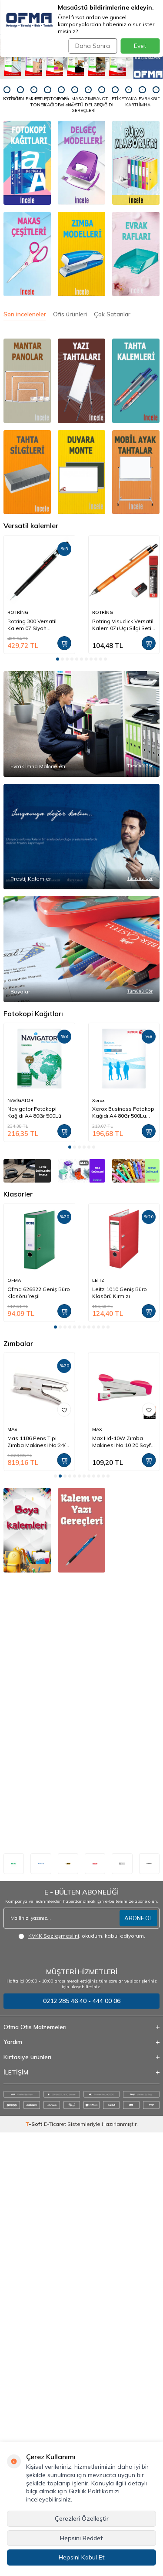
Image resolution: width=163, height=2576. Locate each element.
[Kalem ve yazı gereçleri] (81, 2020)
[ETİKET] (115, 94)
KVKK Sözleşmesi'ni (53, 2379)
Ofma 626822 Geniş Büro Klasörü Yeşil (38, 1736)
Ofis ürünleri (70, 314)
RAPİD (14, 1873)
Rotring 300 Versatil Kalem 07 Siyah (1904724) (32, 625)
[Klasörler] (136, 163)
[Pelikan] (40, 2307)
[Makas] (27, 254)
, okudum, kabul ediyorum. (81, 2379)
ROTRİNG (17, 612)
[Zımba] (81, 254)
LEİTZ (98, 1724)
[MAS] (81, 1560)
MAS (97, 1873)
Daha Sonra (92, 46)
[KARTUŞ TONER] (33, 97)
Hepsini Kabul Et (82, 2557)
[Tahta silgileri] (136, 381)
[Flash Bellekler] (61, 97)
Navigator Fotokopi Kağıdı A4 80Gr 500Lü (34, 1449)
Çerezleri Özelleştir (82, 2518)
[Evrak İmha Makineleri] (81, 780)
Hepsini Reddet (81, 2538)
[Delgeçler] (81, 163)
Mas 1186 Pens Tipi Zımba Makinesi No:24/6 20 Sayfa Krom (122, 1886)
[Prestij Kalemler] (81, 1005)
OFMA (14, 1724)
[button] (57, 659)
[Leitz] (13, 2307)
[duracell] (149, 2307)
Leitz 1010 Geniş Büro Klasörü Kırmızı (119, 1736)
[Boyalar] (81, 1230)
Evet (140, 46)
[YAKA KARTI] (128, 97)
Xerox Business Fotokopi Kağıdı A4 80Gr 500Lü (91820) (124, 1449)
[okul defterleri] (27, 2202)
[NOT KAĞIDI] (101, 97)
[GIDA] (156, 94)
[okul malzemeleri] (81, 2202)
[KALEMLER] (20, 94)
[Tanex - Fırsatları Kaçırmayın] (81, 58)
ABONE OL (138, 2361)
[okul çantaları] (136, 2020)
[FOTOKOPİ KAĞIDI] (47, 97)
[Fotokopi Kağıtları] (27, 163)
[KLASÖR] (6, 94)
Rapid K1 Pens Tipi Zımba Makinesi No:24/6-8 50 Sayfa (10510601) (38, 1886)
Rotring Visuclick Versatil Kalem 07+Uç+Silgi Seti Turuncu (122, 625)
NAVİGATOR (20, 1437)
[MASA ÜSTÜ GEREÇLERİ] (74, 99)
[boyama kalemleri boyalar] (27, 2020)
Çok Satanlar (112, 314)
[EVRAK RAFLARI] (136, 254)
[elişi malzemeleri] (136, 2202)
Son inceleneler (24, 314)
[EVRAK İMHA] (142, 97)
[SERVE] (136, 1560)
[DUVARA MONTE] (81, 472)
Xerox (98, 1437)
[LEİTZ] (27, 1560)
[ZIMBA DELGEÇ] (88, 97)
